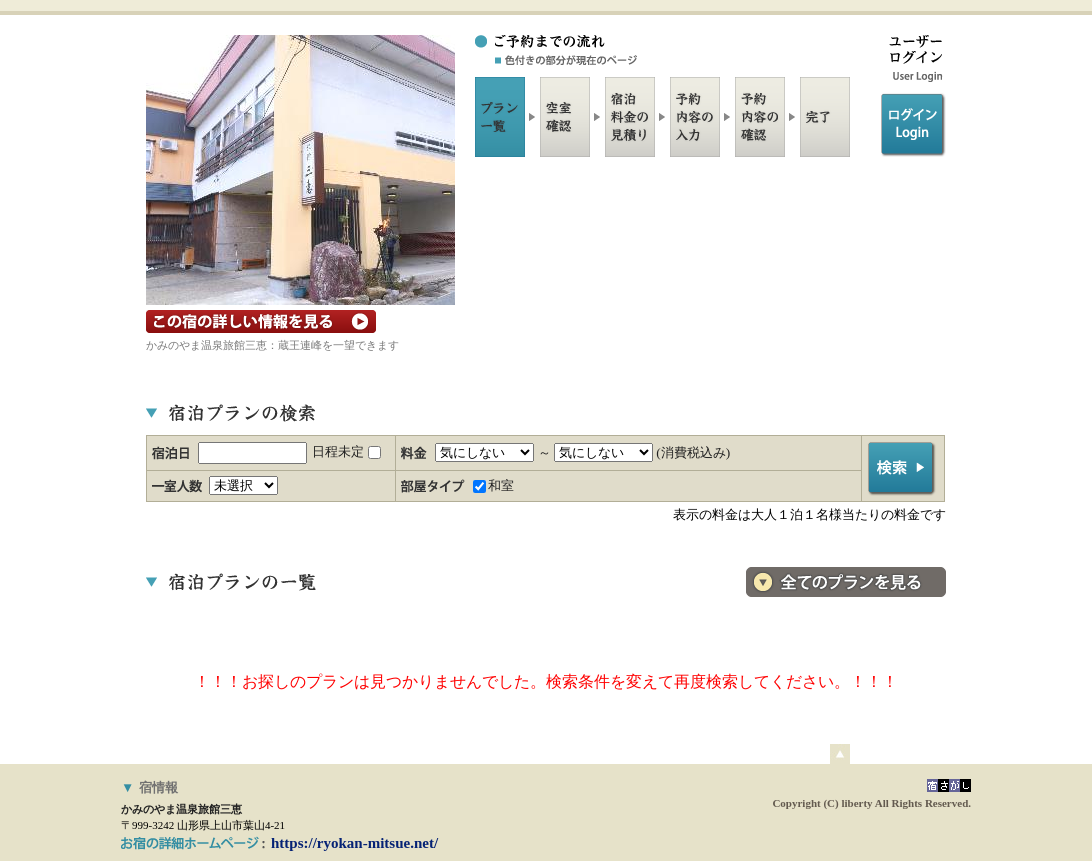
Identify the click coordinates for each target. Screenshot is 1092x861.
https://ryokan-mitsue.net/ (354, 843)
